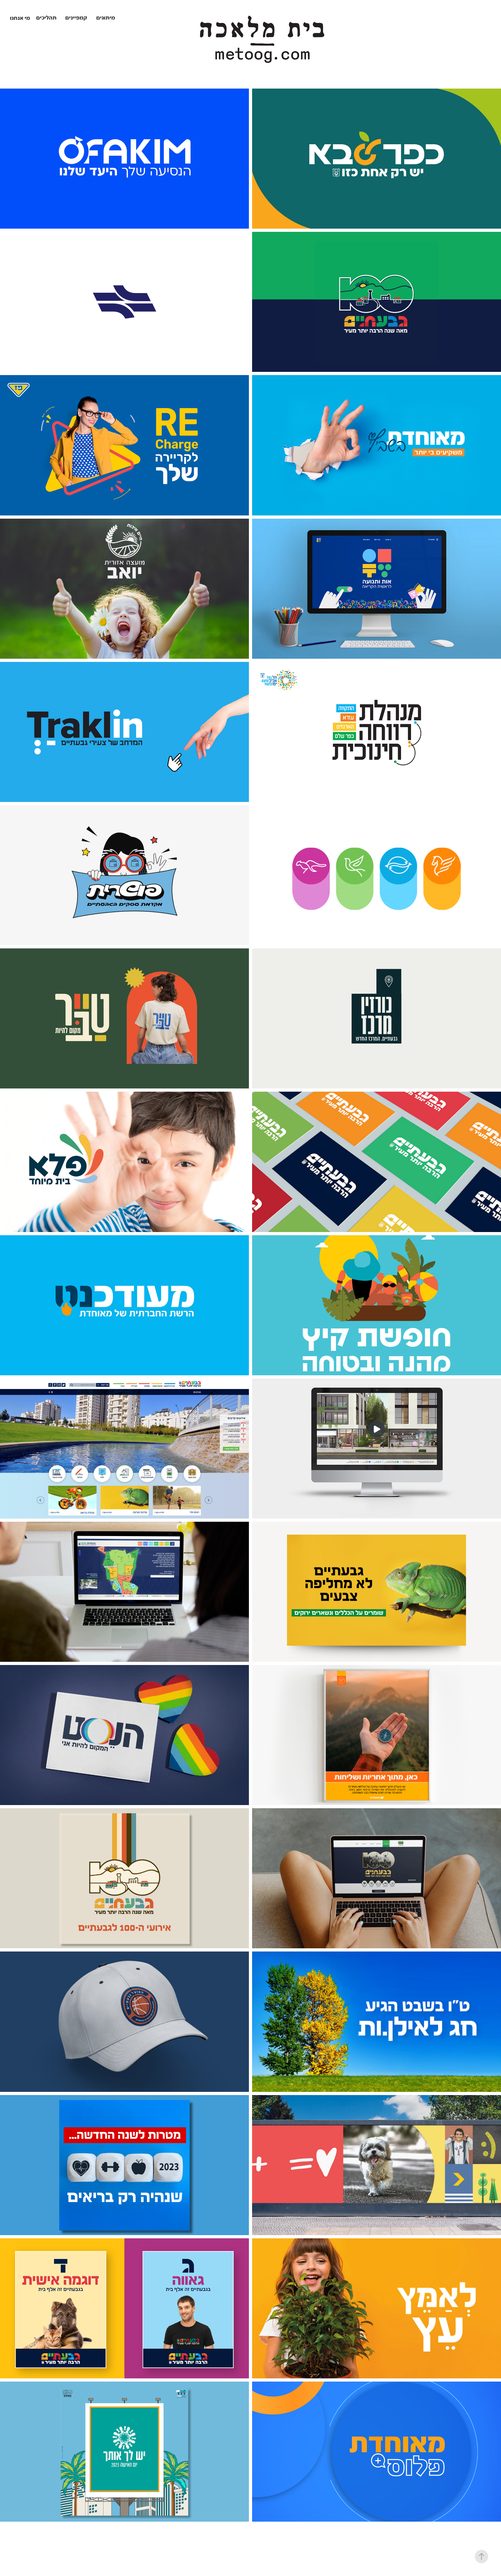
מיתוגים (105, 18)
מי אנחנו (20, 18)
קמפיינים (76, 18)
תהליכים (46, 18)
